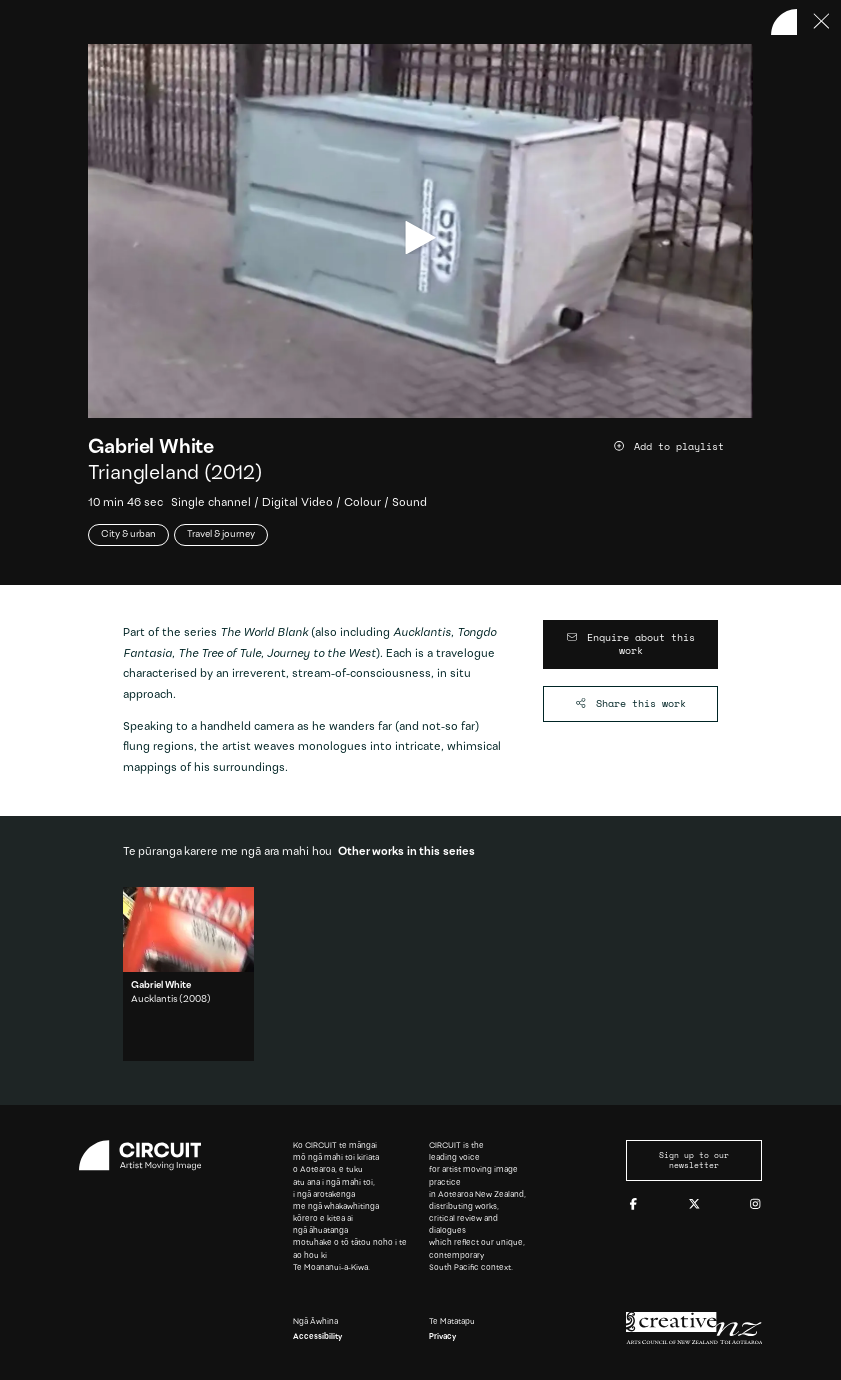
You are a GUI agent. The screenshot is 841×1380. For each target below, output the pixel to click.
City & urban (128, 535)
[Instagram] (755, 1205)
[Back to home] (784, 22)
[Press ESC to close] (822, 22)
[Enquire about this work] (630, 644)
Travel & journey (221, 535)
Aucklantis (154, 1000)
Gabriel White (151, 448)
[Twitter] (694, 1205)
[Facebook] (633, 1205)
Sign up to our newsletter (694, 1160)
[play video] (420, 237)
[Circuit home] (147, 1155)
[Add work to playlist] (683, 447)
